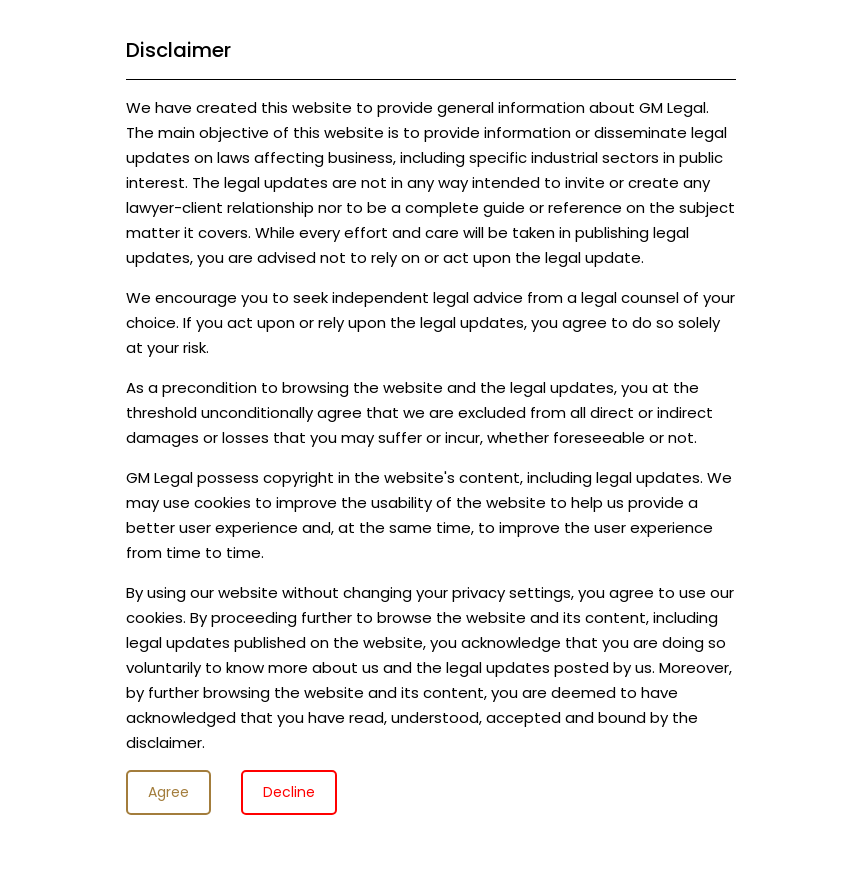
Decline (289, 792)
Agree (168, 792)
